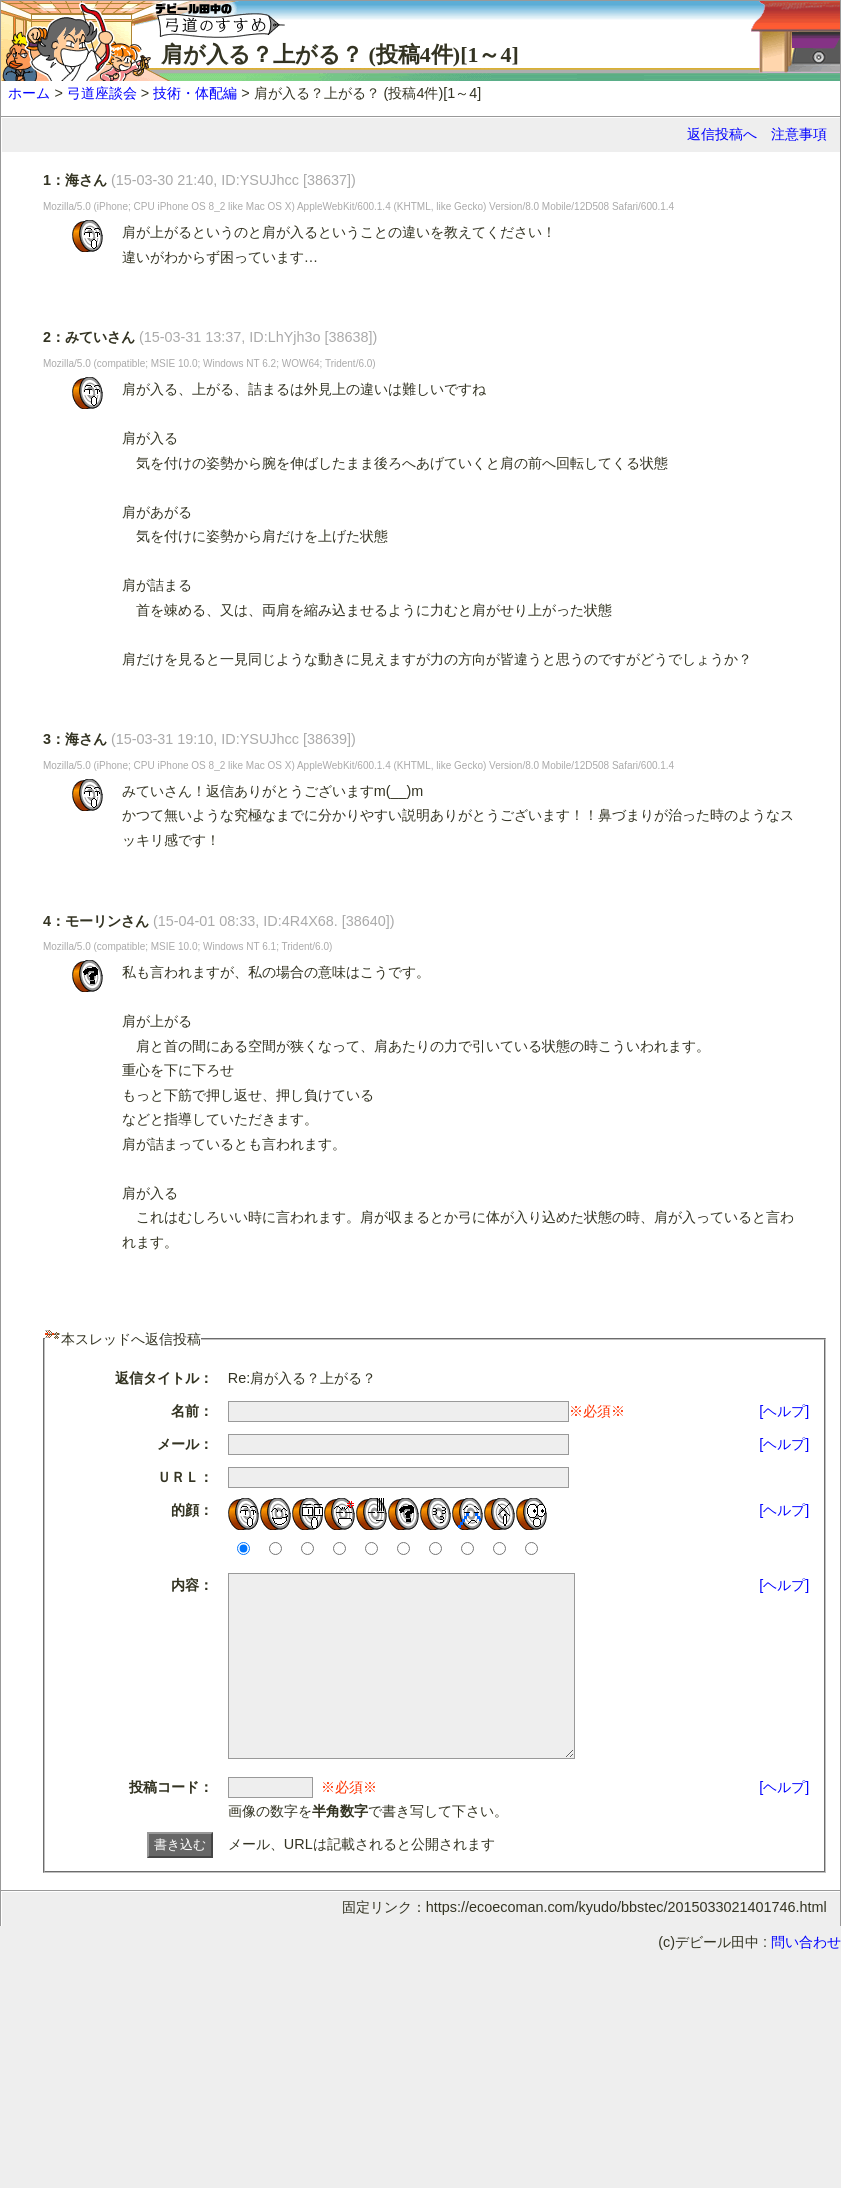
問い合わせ (806, 1978)
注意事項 (799, 134)
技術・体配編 (195, 93)
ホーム (29, 93)
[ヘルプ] (784, 1411)
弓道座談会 (102, 93)
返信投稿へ (722, 134)
